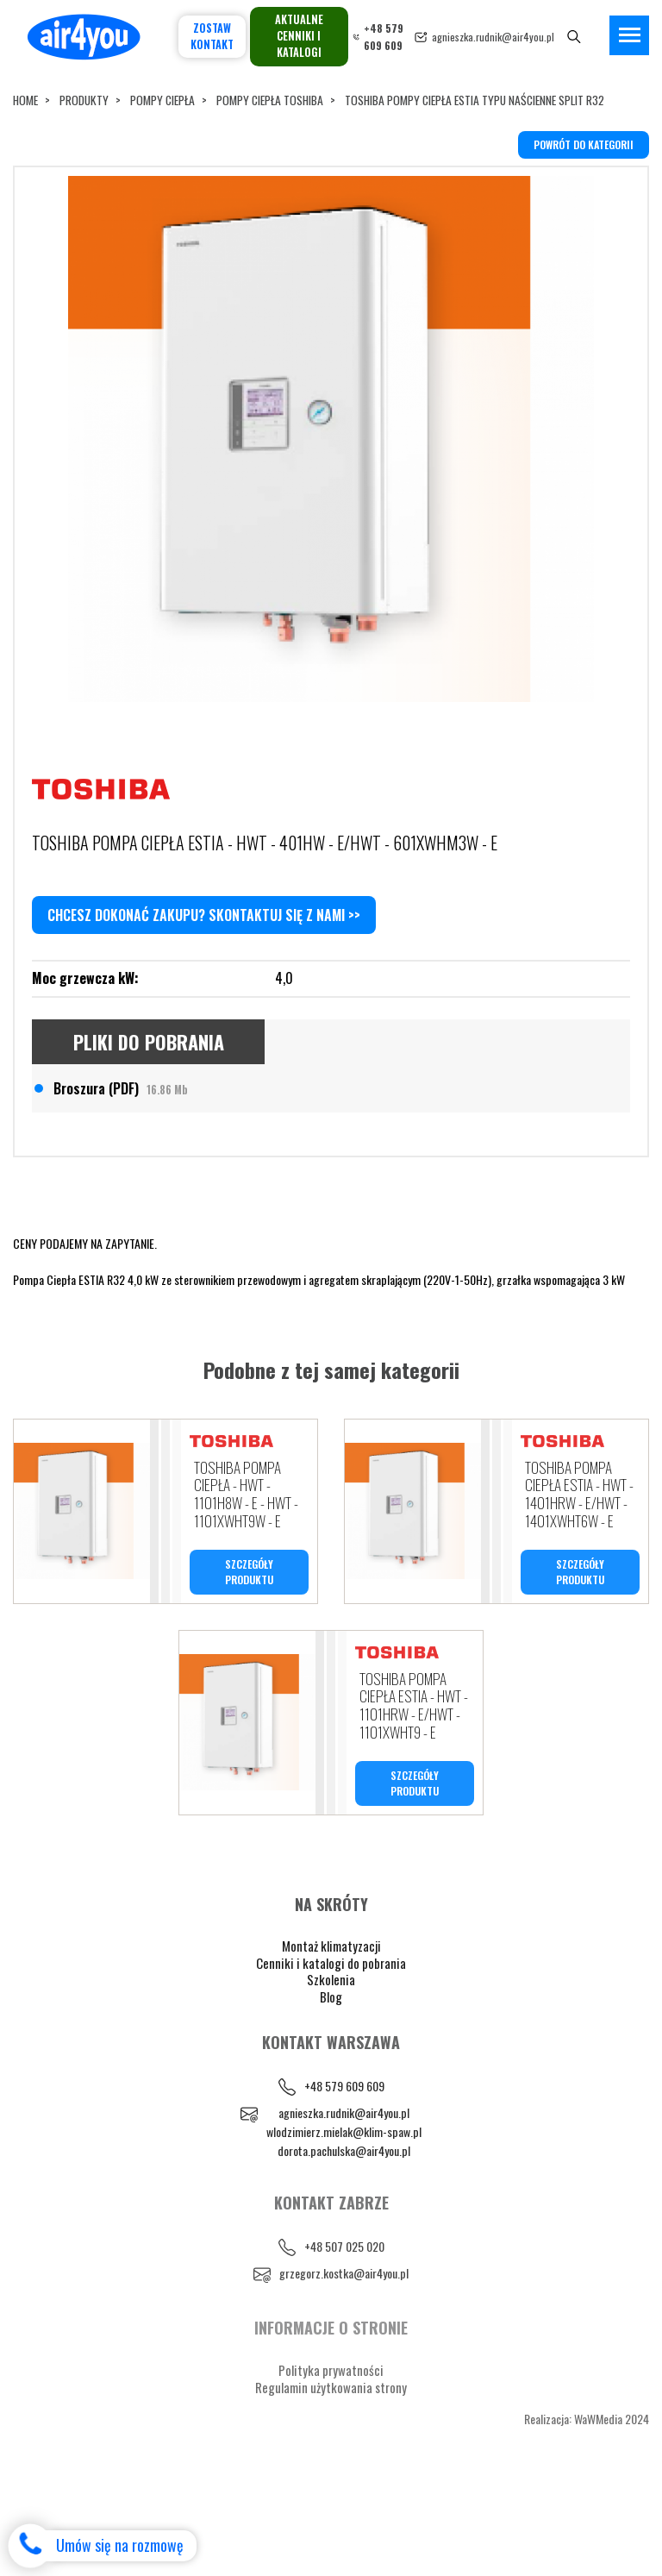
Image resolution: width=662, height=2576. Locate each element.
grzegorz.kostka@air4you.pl (344, 2372)
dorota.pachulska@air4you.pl (344, 2249)
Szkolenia (331, 2078)
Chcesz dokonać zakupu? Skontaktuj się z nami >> (203, 1004)
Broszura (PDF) (120, 1177)
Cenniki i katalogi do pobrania (331, 2061)
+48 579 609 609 (344, 2185)
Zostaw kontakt (212, 36)
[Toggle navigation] (629, 35)
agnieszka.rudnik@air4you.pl (493, 36)
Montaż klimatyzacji (331, 2044)
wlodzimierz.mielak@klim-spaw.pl (344, 2230)
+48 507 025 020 (344, 2345)
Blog (331, 2094)
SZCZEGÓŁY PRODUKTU (249, 1666)
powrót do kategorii (584, 144)
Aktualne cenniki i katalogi (299, 35)
